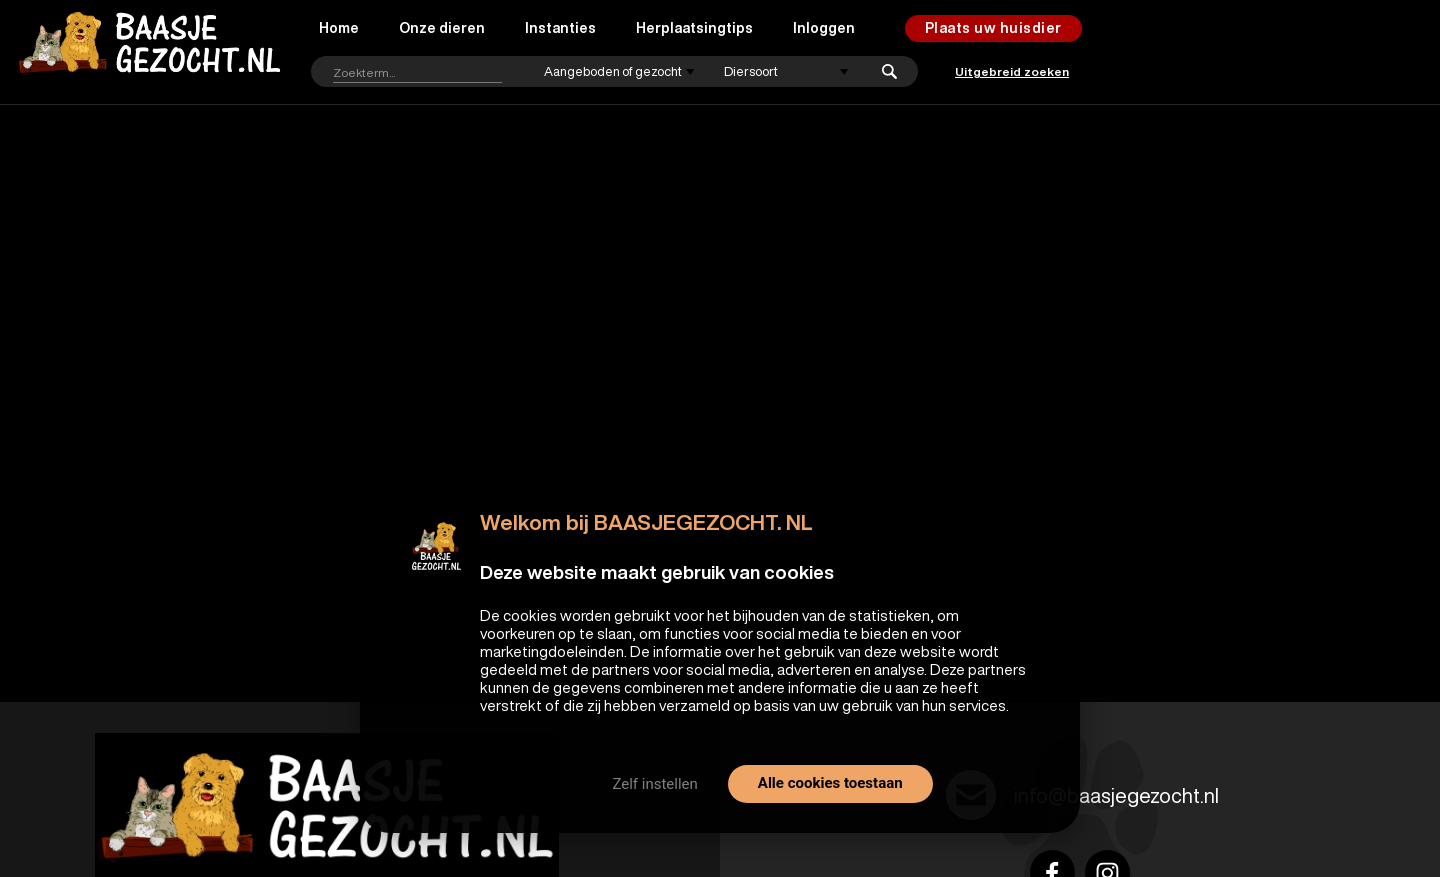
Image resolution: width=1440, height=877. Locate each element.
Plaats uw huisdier (993, 28)
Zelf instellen (654, 784)
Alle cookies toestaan (830, 783)
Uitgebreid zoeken (1012, 71)
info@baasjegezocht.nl (1116, 795)
